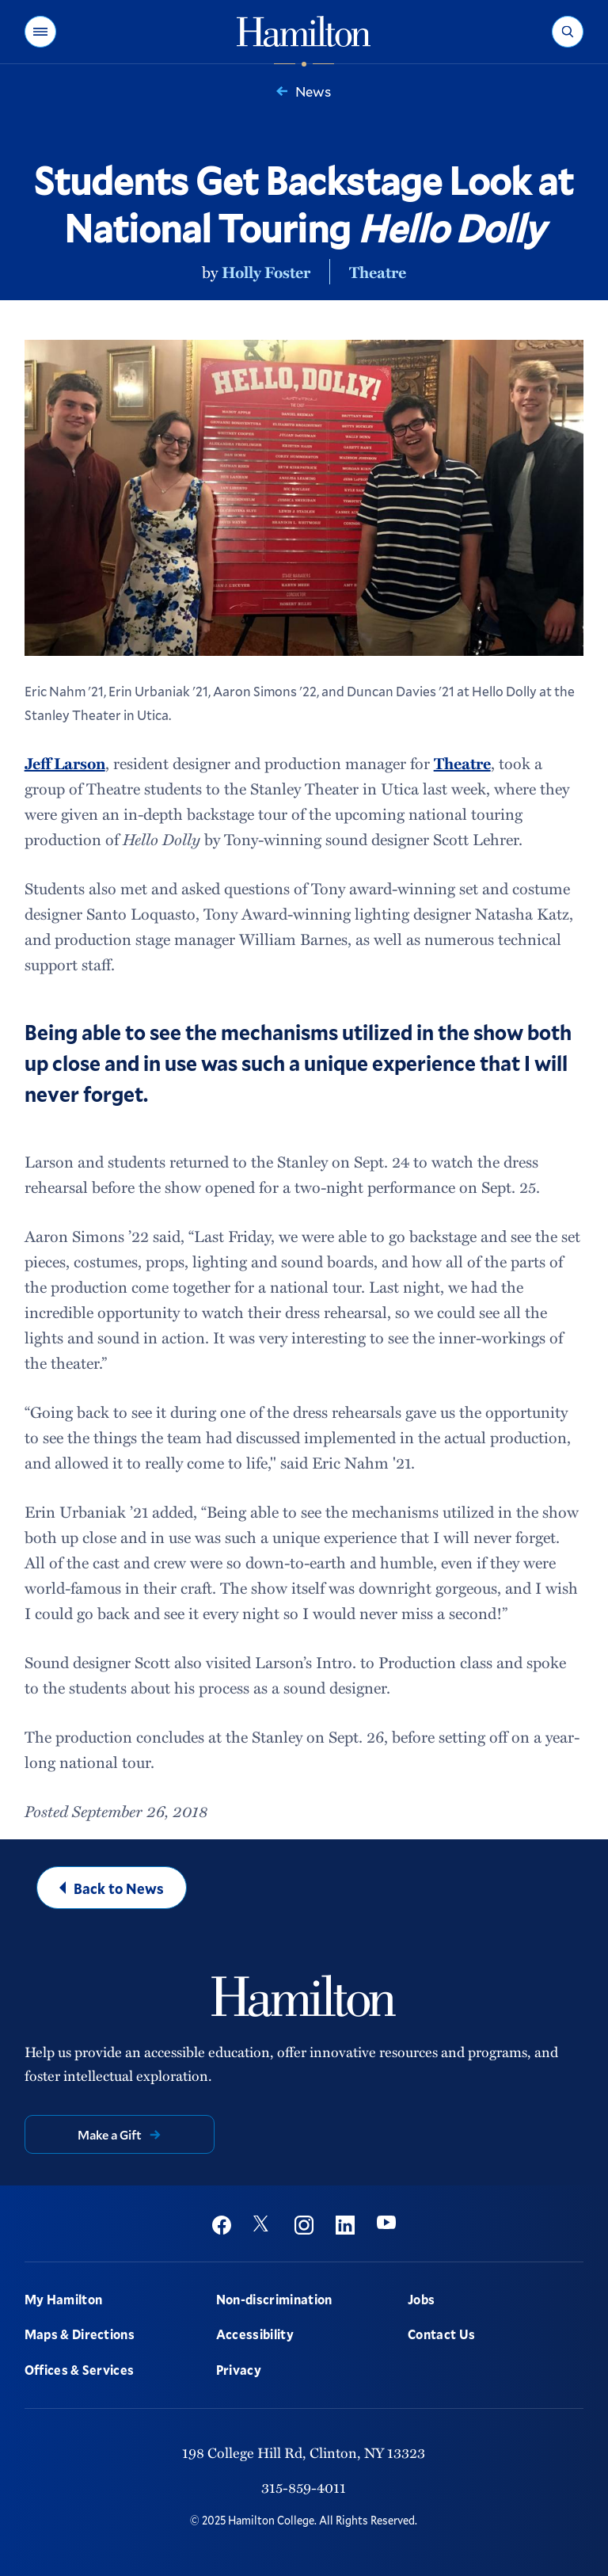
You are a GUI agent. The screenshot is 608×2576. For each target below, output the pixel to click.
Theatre (377, 272)
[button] (40, 31)
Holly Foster (266, 272)
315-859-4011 (303, 2487)
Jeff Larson (65, 763)
